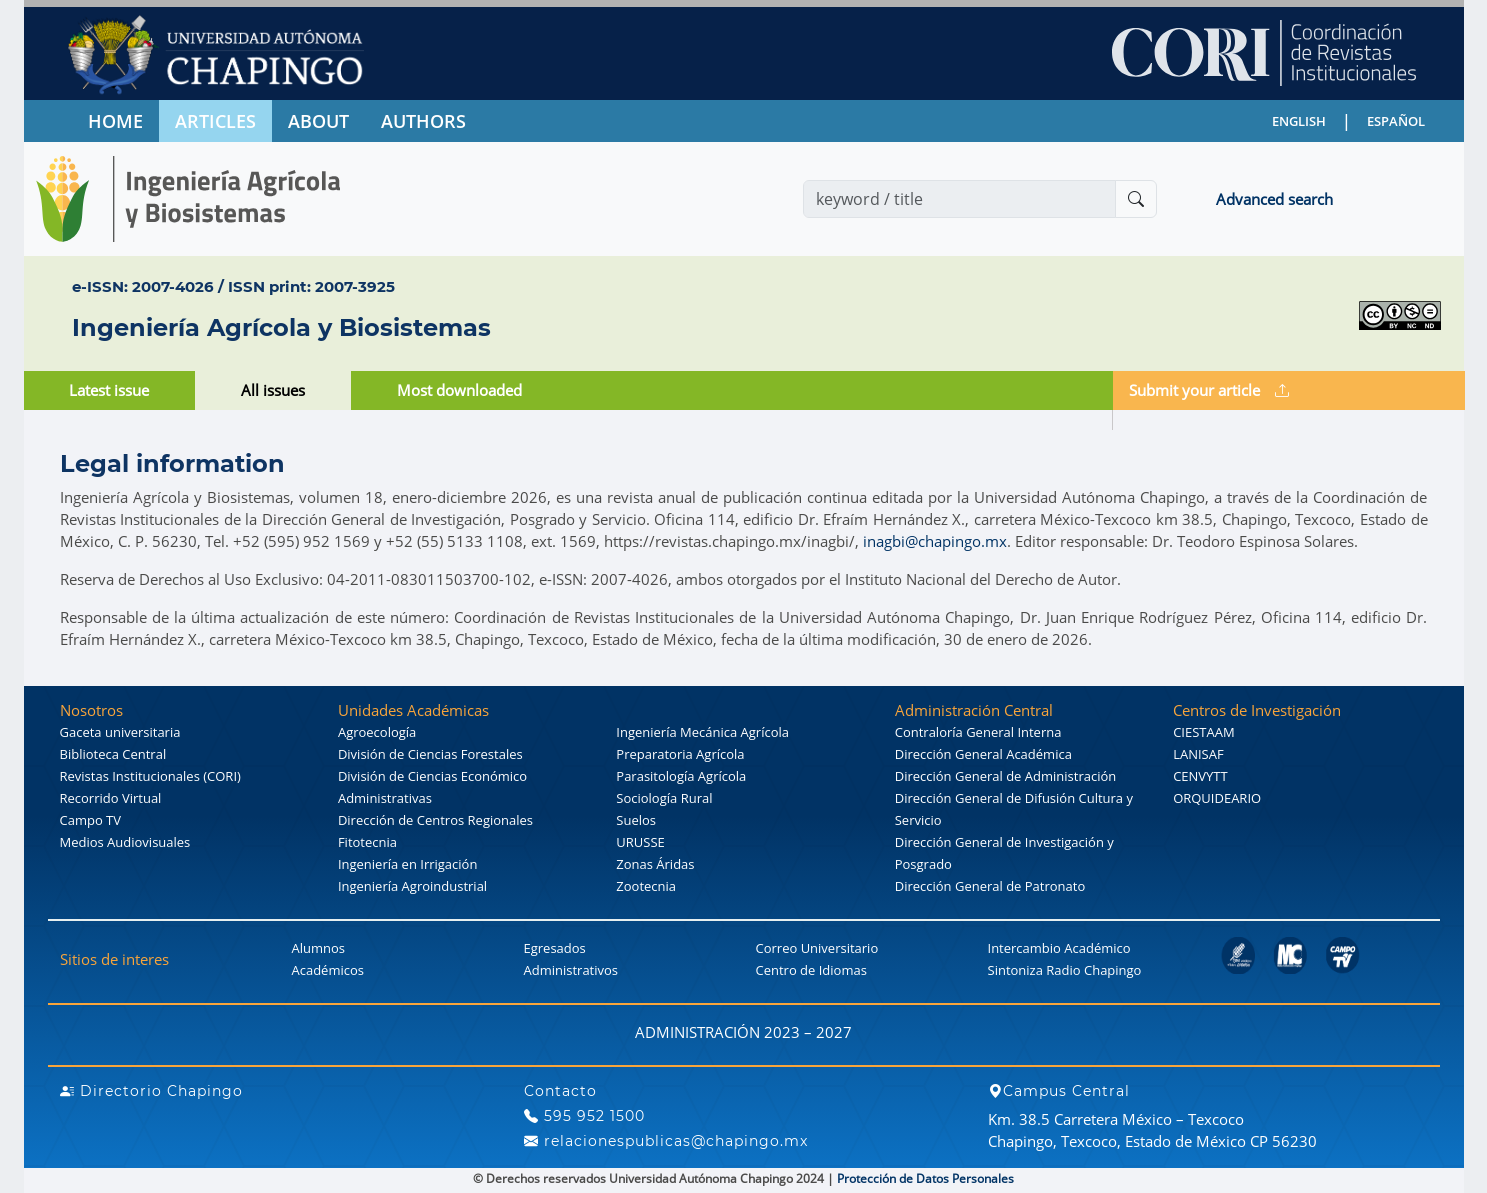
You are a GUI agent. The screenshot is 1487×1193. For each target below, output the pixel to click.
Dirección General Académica (983, 754)
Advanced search (1274, 199)
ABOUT (318, 121)
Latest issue (109, 390)
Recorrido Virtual (111, 798)
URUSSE (640, 842)
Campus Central (1059, 1091)
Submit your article (1209, 390)
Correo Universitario (817, 948)
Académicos (328, 970)
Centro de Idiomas (811, 970)
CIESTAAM (1203, 732)
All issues (273, 390)
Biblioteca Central (113, 754)
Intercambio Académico (1059, 948)
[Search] (959, 199)
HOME (115, 121)
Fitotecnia (367, 842)
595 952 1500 (584, 1116)
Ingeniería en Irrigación (407, 864)
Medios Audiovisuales (125, 842)
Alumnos (319, 948)
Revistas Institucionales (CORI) (150, 776)
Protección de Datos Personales (925, 1178)
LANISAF (1198, 754)
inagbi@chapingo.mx (935, 541)
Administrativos (571, 970)
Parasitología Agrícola (681, 776)
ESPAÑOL (1396, 121)
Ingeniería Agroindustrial (412, 886)
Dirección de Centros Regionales (435, 820)
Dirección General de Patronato (990, 886)
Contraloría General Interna (978, 732)
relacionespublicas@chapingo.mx (666, 1141)
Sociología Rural (664, 798)
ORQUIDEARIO (1217, 798)
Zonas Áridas (655, 864)
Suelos (636, 820)
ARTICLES (215, 121)
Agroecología (377, 732)
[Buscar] (1136, 199)
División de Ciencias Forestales (430, 754)
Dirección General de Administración (1006, 776)
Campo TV (91, 820)
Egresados (555, 948)
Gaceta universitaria (120, 732)
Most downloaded (459, 390)
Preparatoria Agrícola (680, 754)
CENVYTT (1200, 776)
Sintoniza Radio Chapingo (1065, 970)
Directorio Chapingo (151, 1091)
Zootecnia (646, 886)
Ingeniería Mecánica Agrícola (702, 732)
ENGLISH (1299, 121)
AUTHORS (423, 121)
